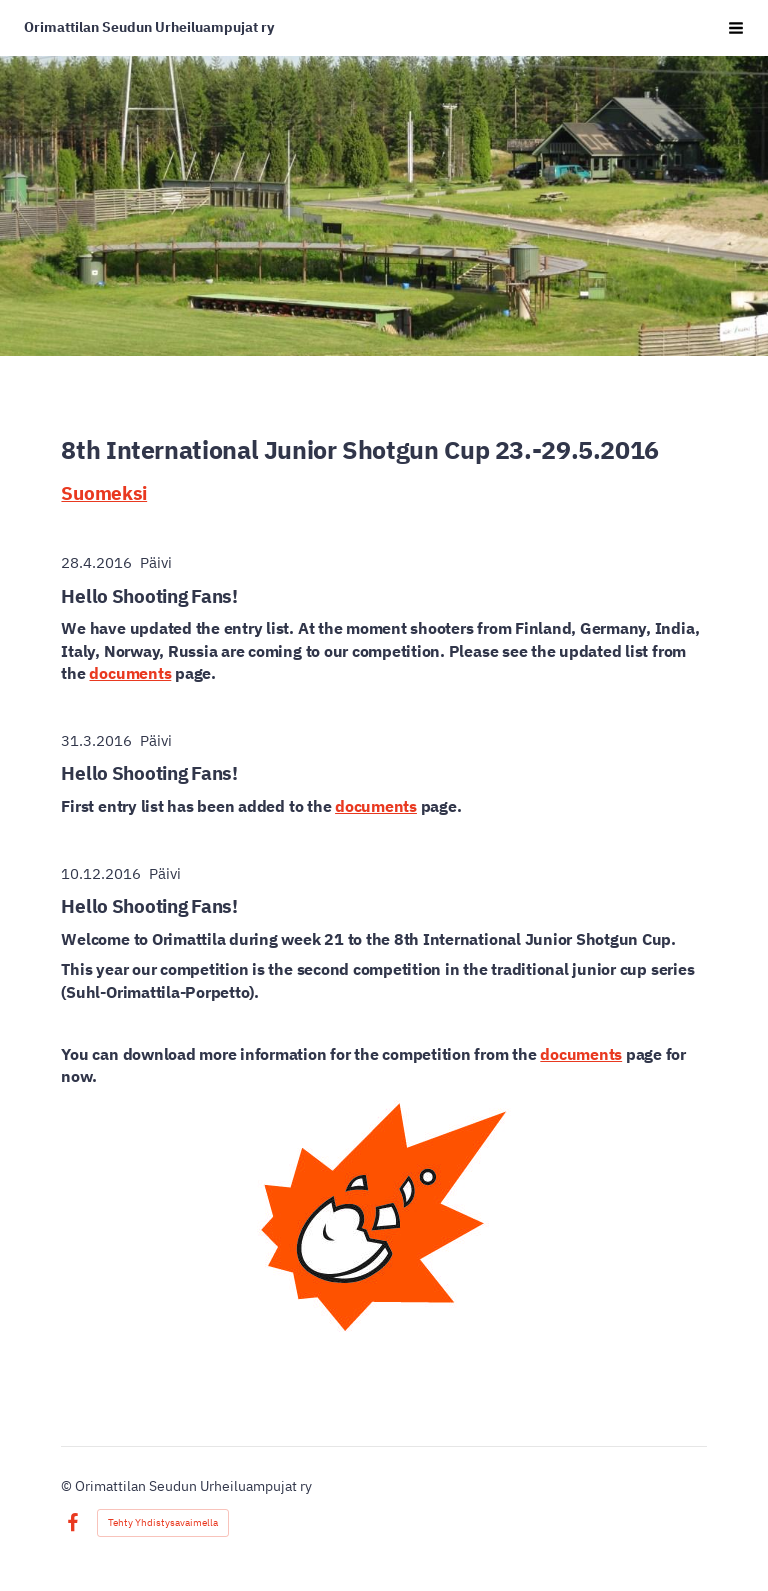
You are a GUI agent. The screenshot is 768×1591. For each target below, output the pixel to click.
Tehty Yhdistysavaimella (163, 1522)
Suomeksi (104, 492)
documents (130, 673)
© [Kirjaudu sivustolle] (68, 1486)
